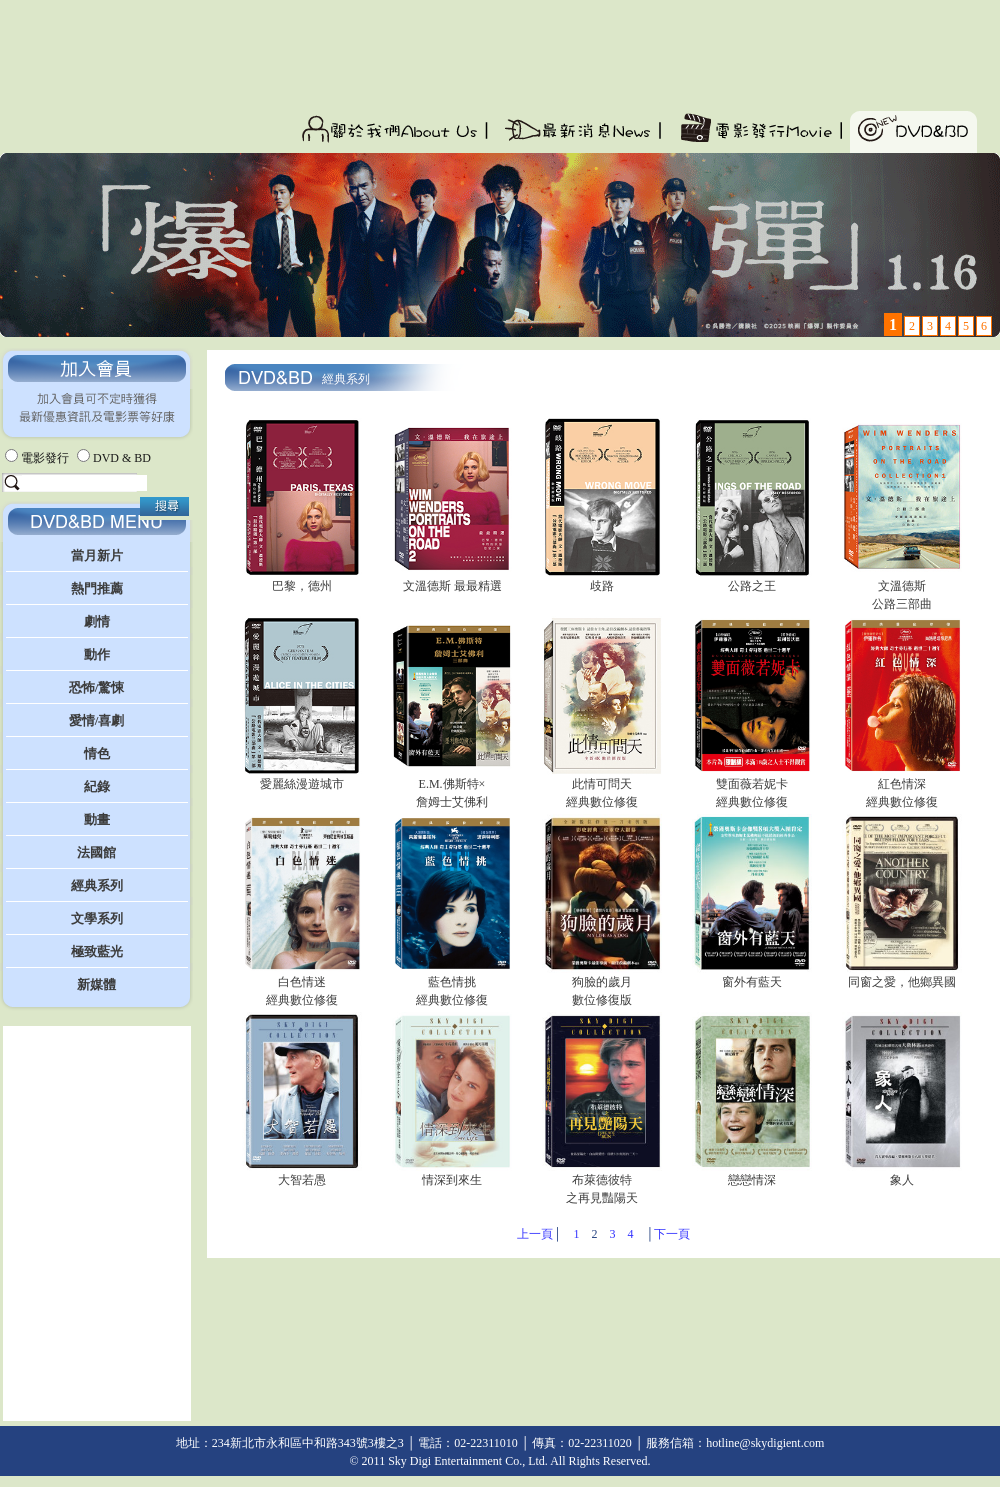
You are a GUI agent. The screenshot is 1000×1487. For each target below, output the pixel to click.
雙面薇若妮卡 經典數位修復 (752, 786)
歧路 (602, 579)
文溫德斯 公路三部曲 (902, 588)
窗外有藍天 (752, 975)
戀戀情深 (752, 1173)
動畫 (97, 819)
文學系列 (97, 918)
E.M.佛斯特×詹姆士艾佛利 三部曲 (452, 795)
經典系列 (97, 885)
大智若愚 (302, 1173)
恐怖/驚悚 (97, 687)
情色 (97, 753)
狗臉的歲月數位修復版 (602, 984)
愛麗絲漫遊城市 (302, 777)
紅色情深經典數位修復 (902, 786)
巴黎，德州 (302, 579)
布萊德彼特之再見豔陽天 (602, 1182)
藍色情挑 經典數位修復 (452, 984)
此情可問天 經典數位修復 (602, 786)
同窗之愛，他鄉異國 (902, 975)
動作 (97, 654)
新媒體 (96, 984)
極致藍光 (97, 951)
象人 (902, 1173)
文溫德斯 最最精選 (452, 579)
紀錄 (97, 786)
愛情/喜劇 (97, 720)
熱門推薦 (97, 588)
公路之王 (752, 579)
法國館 (96, 852)
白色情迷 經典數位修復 (302, 984)
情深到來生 (452, 1173)
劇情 (97, 621)
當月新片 (97, 555)
